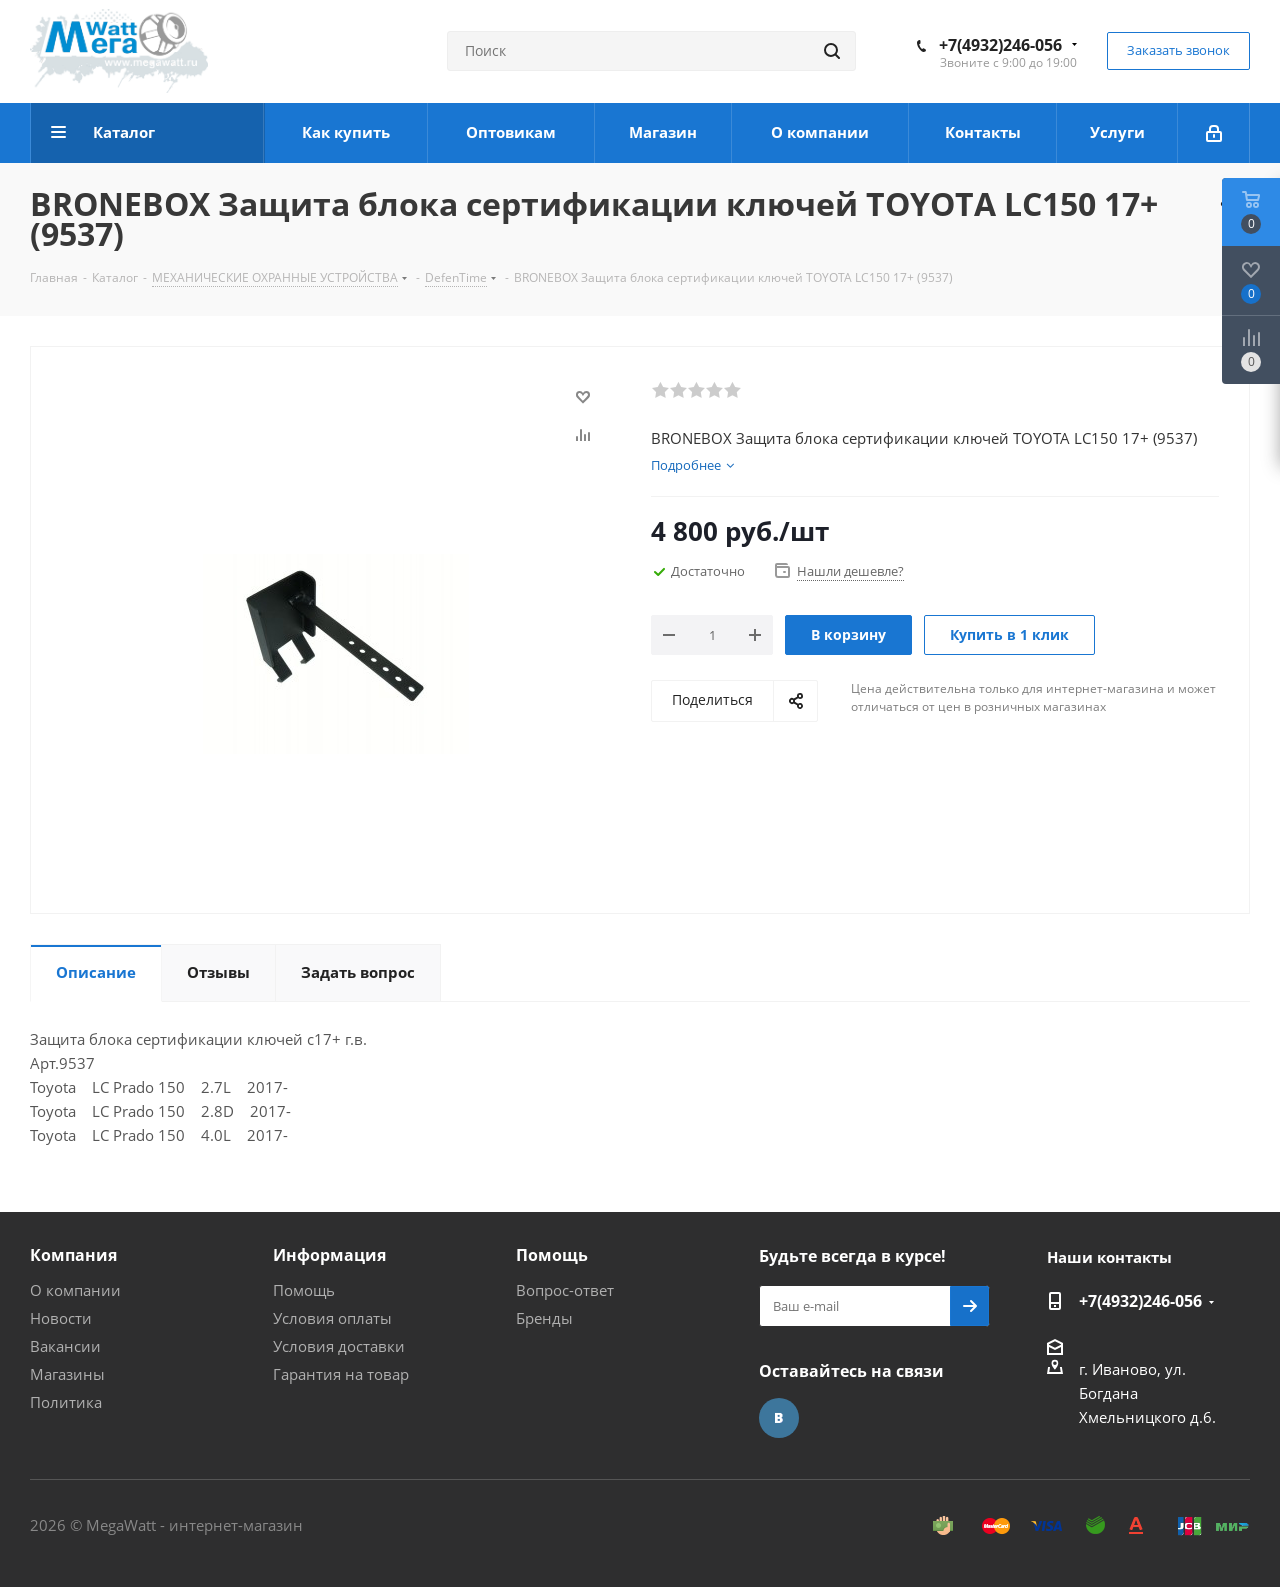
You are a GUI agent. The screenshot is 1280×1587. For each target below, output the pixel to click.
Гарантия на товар (341, 1374)
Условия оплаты (332, 1318)
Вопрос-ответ (565, 1290)
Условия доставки (339, 1346)
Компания (73, 1255)
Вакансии (65, 1346)
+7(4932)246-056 (1000, 45)
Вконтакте (779, 1418)
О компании (75, 1290)
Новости (61, 1318)
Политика (66, 1402)
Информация (329, 1255)
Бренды (544, 1318)
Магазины (67, 1374)
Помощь (304, 1290)
